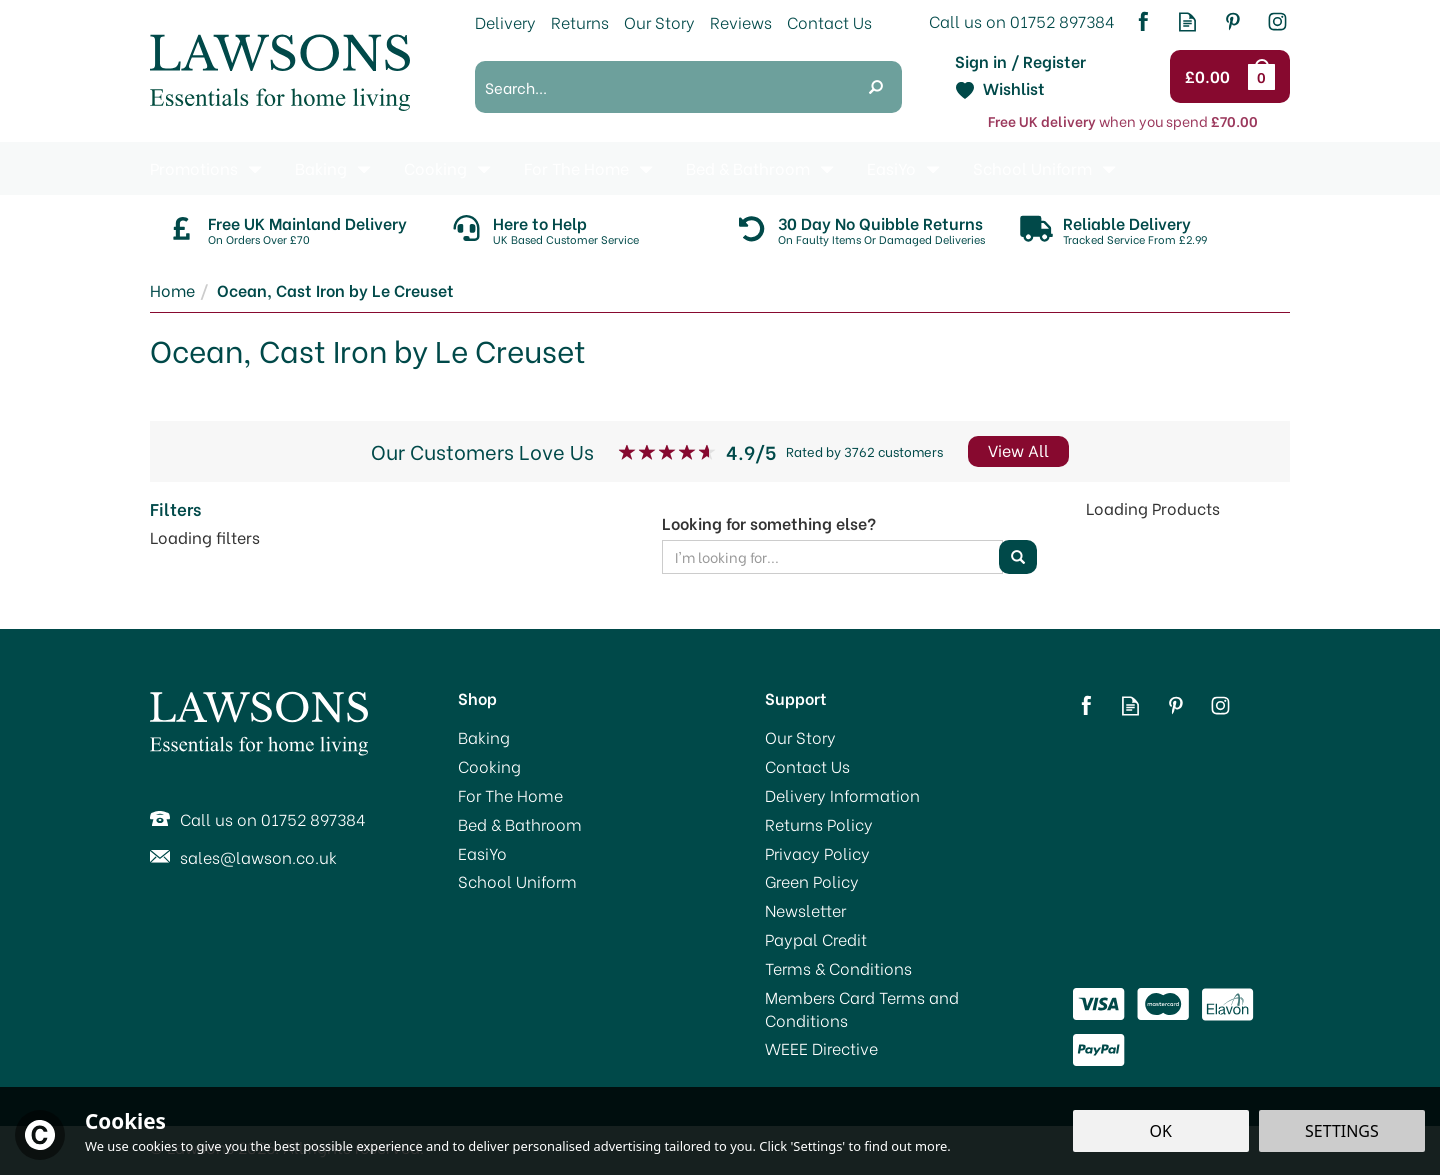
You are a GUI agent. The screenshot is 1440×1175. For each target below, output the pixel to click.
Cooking (489, 766)
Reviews (741, 21)
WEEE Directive (821, 1048)
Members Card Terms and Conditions (862, 1008)
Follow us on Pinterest (1232, 21)
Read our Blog (1187, 21)
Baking (484, 737)
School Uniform (517, 881)
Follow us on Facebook (1142, 21)
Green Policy (812, 881)
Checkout (1210, 77)
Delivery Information (842, 795)
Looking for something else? (769, 523)
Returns (580, 21)
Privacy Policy (817, 853)
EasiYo (482, 853)
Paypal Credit (816, 939)
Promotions (194, 167)
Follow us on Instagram (1277, 21)
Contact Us (807, 766)
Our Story (800, 737)
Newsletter (805, 910)
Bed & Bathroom (520, 824)
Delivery (505, 21)
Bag (1265, 76)
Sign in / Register (1020, 61)
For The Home (510, 795)
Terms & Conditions (838, 968)
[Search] (662, 87)
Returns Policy (819, 824)
